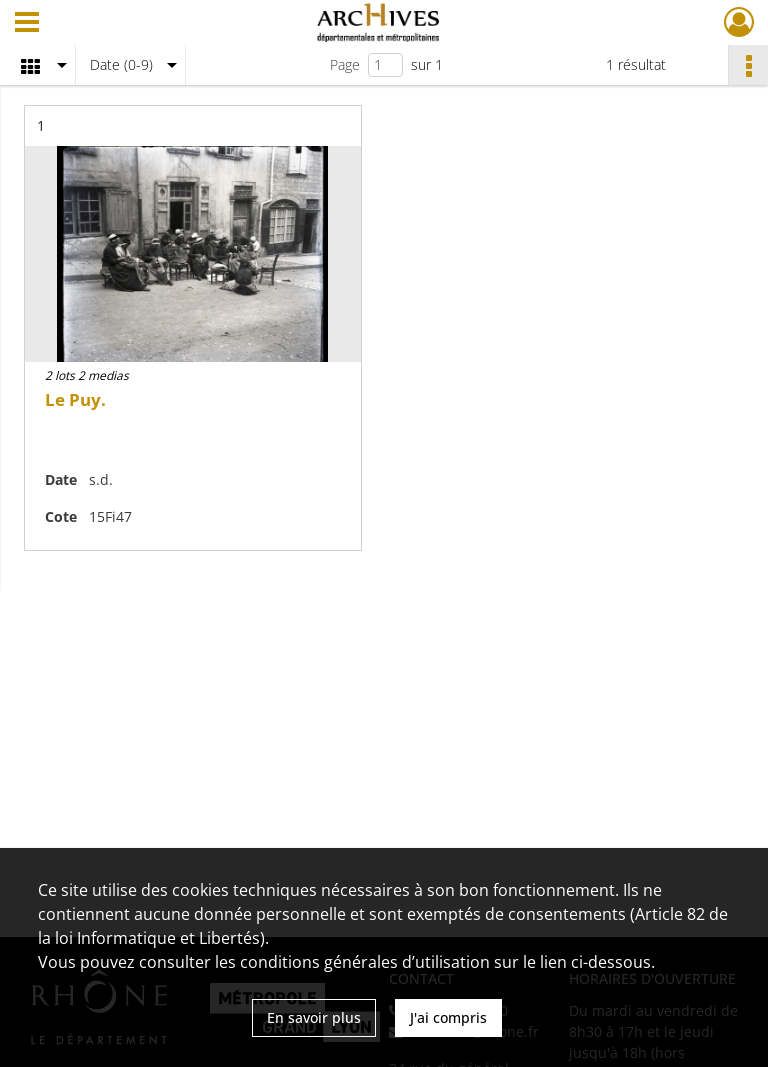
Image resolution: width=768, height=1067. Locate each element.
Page (345, 64)
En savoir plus (314, 1017)
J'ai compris (448, 1017)
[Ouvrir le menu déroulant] (27, 24)
